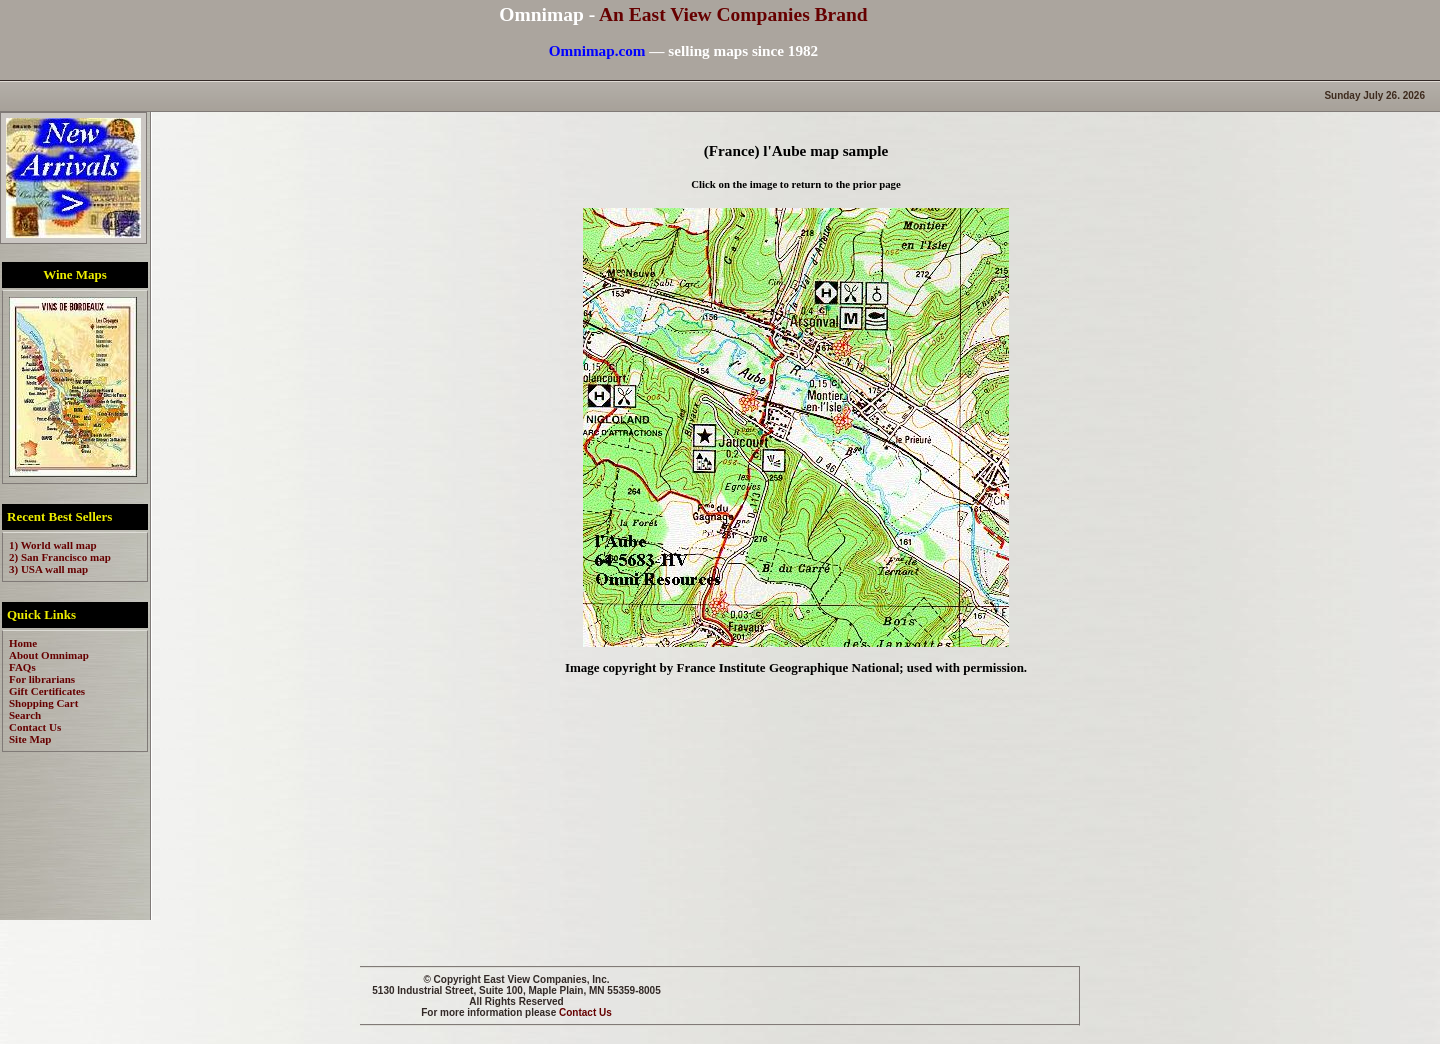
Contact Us (585, 1012)
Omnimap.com (597, 50)
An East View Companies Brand (733, 14)
